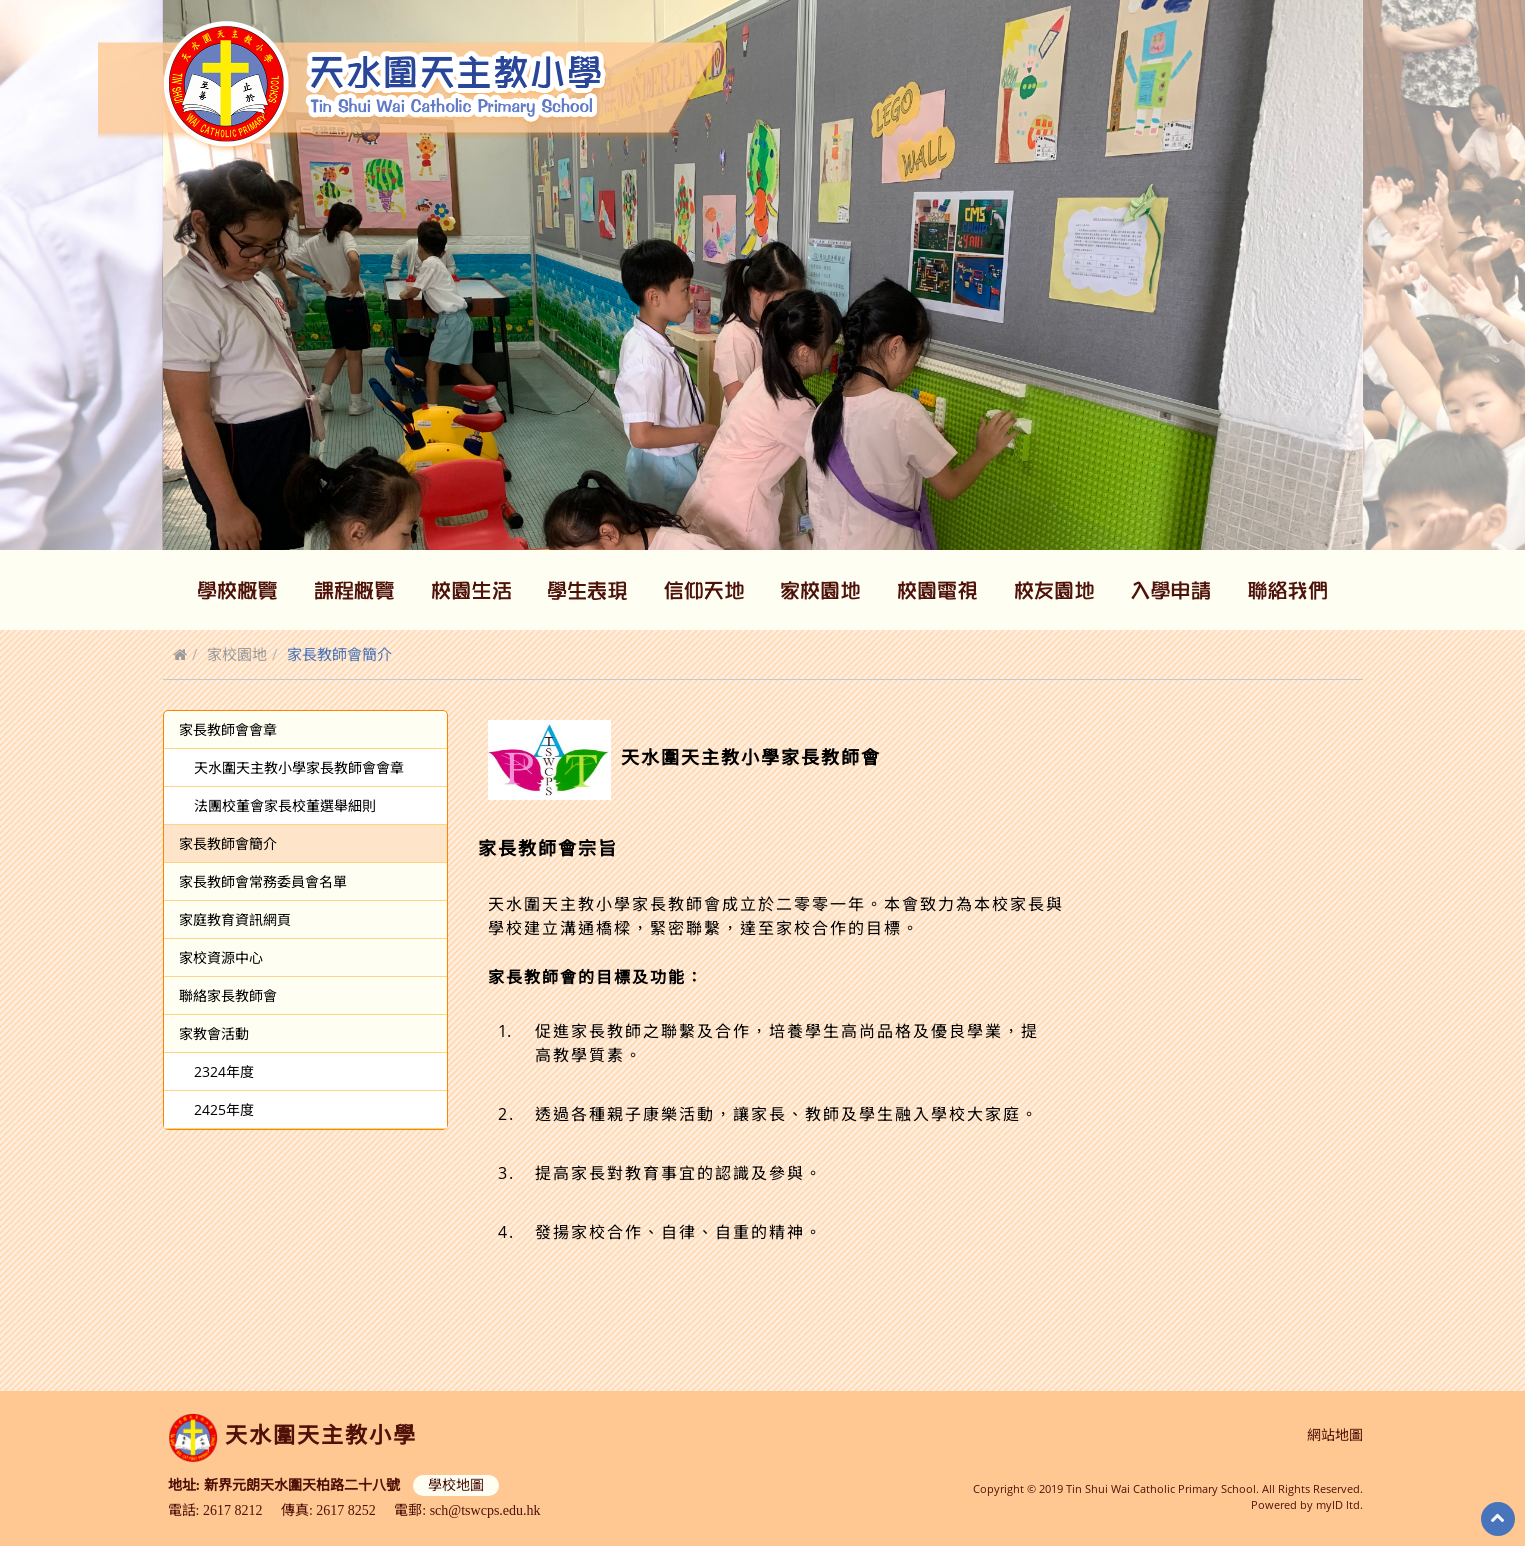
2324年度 (224, 1071)
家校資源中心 (221, 957)
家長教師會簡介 (228, 843)
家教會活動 (214, 1033)
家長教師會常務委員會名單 (263, 881)
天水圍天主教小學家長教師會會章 (299, 767)
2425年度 (224, 1109)
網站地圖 (1335, 1435)
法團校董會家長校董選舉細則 (285, 805)
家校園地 (237, 654)
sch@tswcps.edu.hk (485, 1510)
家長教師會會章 (228, 729)
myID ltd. (1339, 1504)
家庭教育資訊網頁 (235, 919)
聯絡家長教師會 (228, 995)
